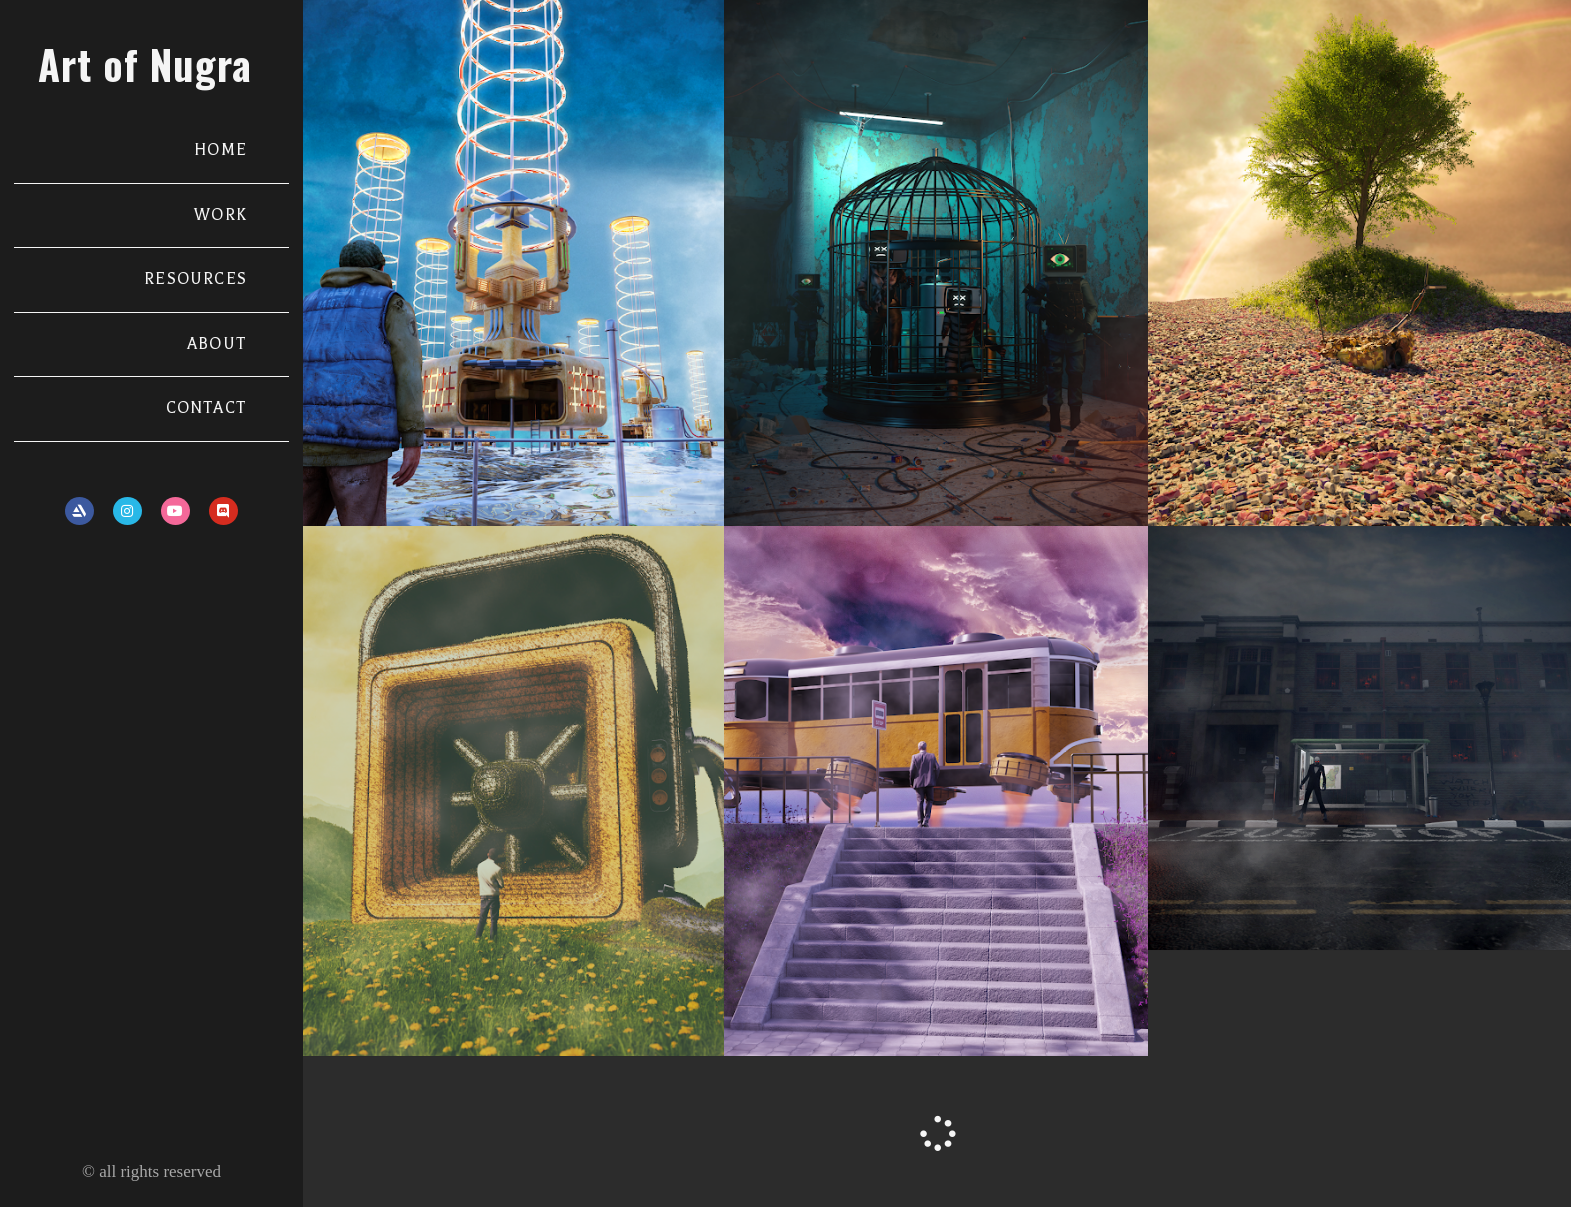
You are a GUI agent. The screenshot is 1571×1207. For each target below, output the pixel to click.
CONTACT (206, 408)
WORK (220, 215)
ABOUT (217, 344)
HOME (220, 150)
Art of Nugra (145, 64)
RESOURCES (195, 279)
